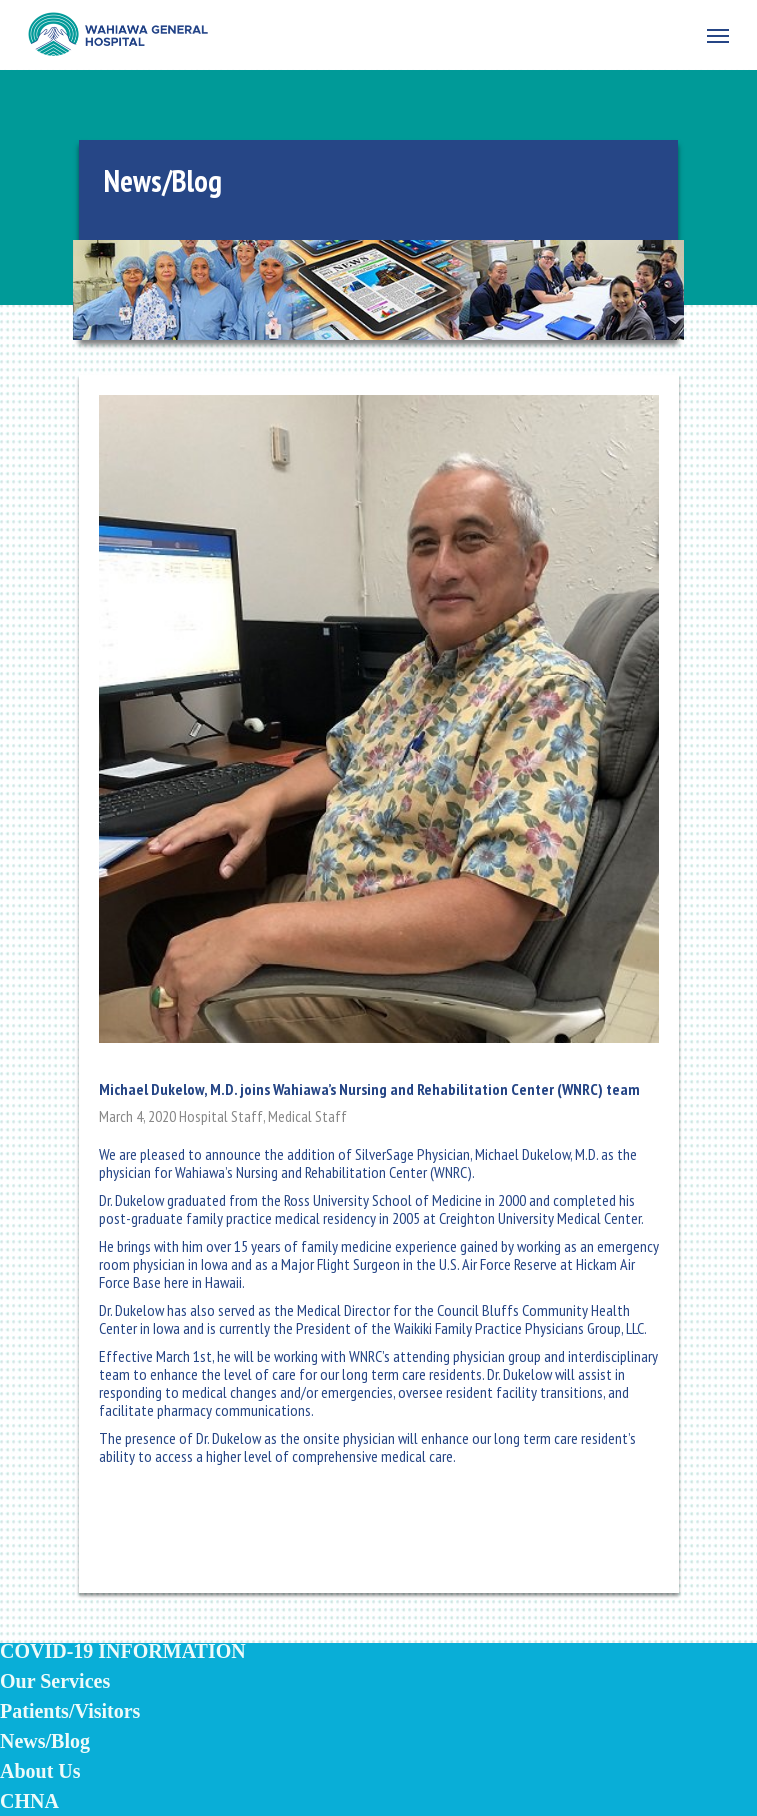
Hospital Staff (221, 1116)
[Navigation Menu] (718, 35)
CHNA (29, 1801)
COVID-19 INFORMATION (123, 1651)
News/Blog (45, 1741)
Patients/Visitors (70, 1711)
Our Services (55, 1681)
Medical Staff (307, 1116)
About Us (40, 1771)
